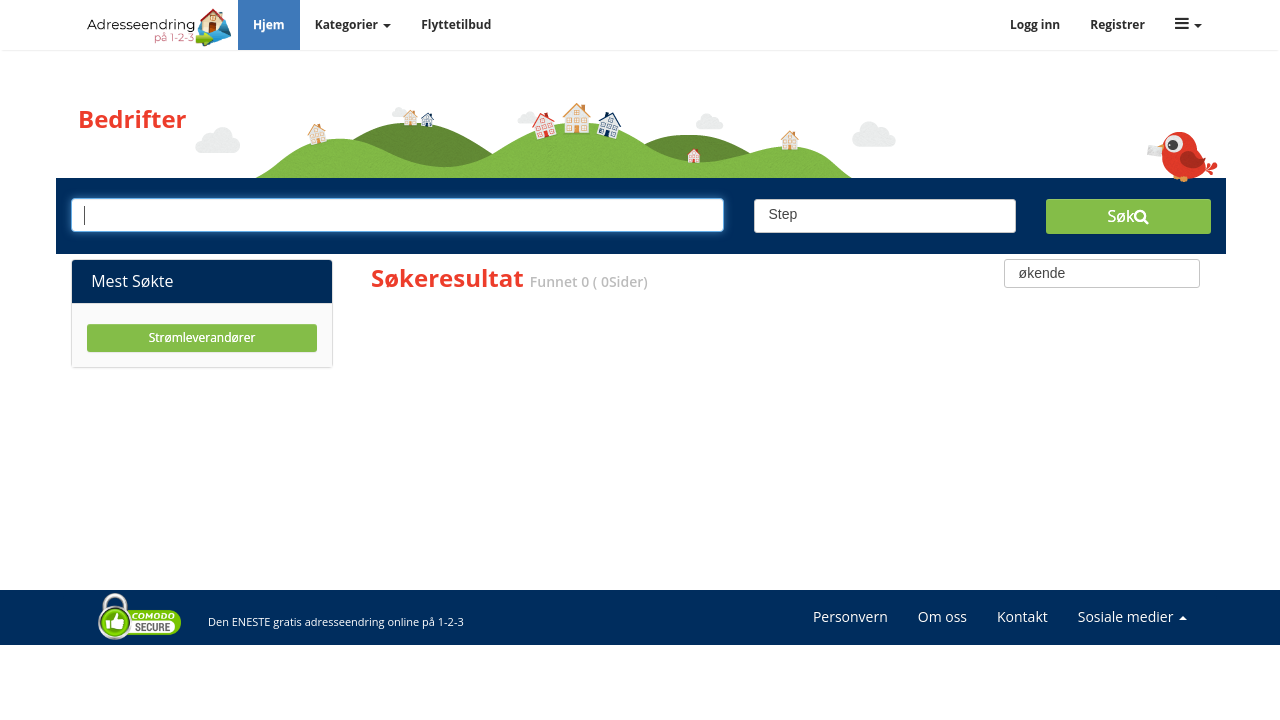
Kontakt (1022, 616)
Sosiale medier (1132, 616)
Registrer (1117, 24)
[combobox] (885, 216)
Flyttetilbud (456, 24)
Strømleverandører (202, 337)
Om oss (942, 616)
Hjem (269, 24)
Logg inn (1035, 24)
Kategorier (353, 24)
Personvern (850, 616)
